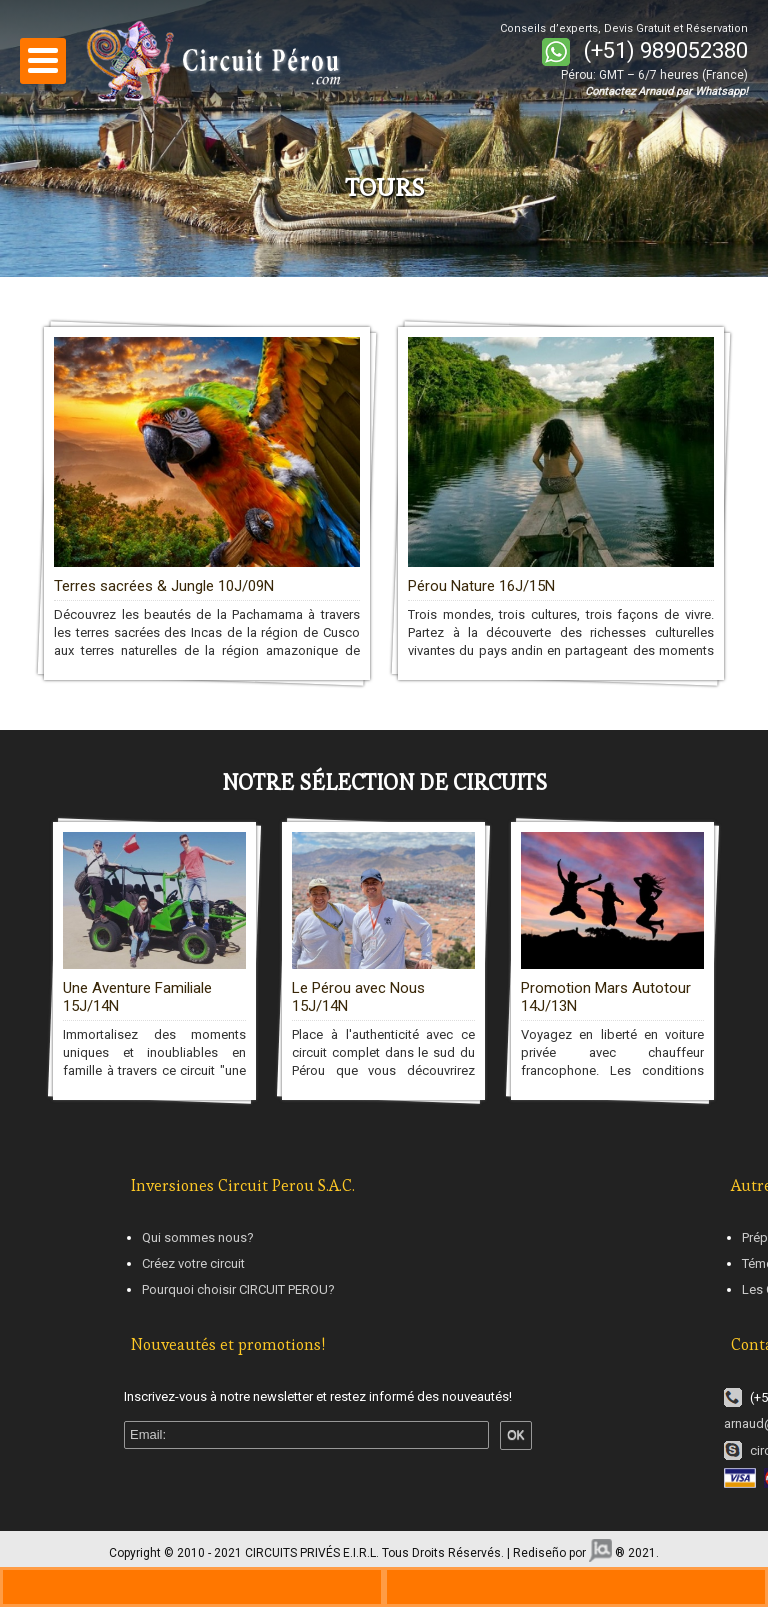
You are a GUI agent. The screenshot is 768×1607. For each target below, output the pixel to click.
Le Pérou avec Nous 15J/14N (358, 997)
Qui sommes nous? (198, 1237)
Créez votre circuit (193, 1263)
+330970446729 (192, 1587)
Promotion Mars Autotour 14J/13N (606, 997)
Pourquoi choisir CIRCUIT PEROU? (238, 1289)
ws (576, 1587)
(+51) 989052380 (666, 50)
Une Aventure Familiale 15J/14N (137, 997)
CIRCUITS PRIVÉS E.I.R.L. (312, 1553)
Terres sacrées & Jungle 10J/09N (164, 586)
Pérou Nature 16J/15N (481, 586)
